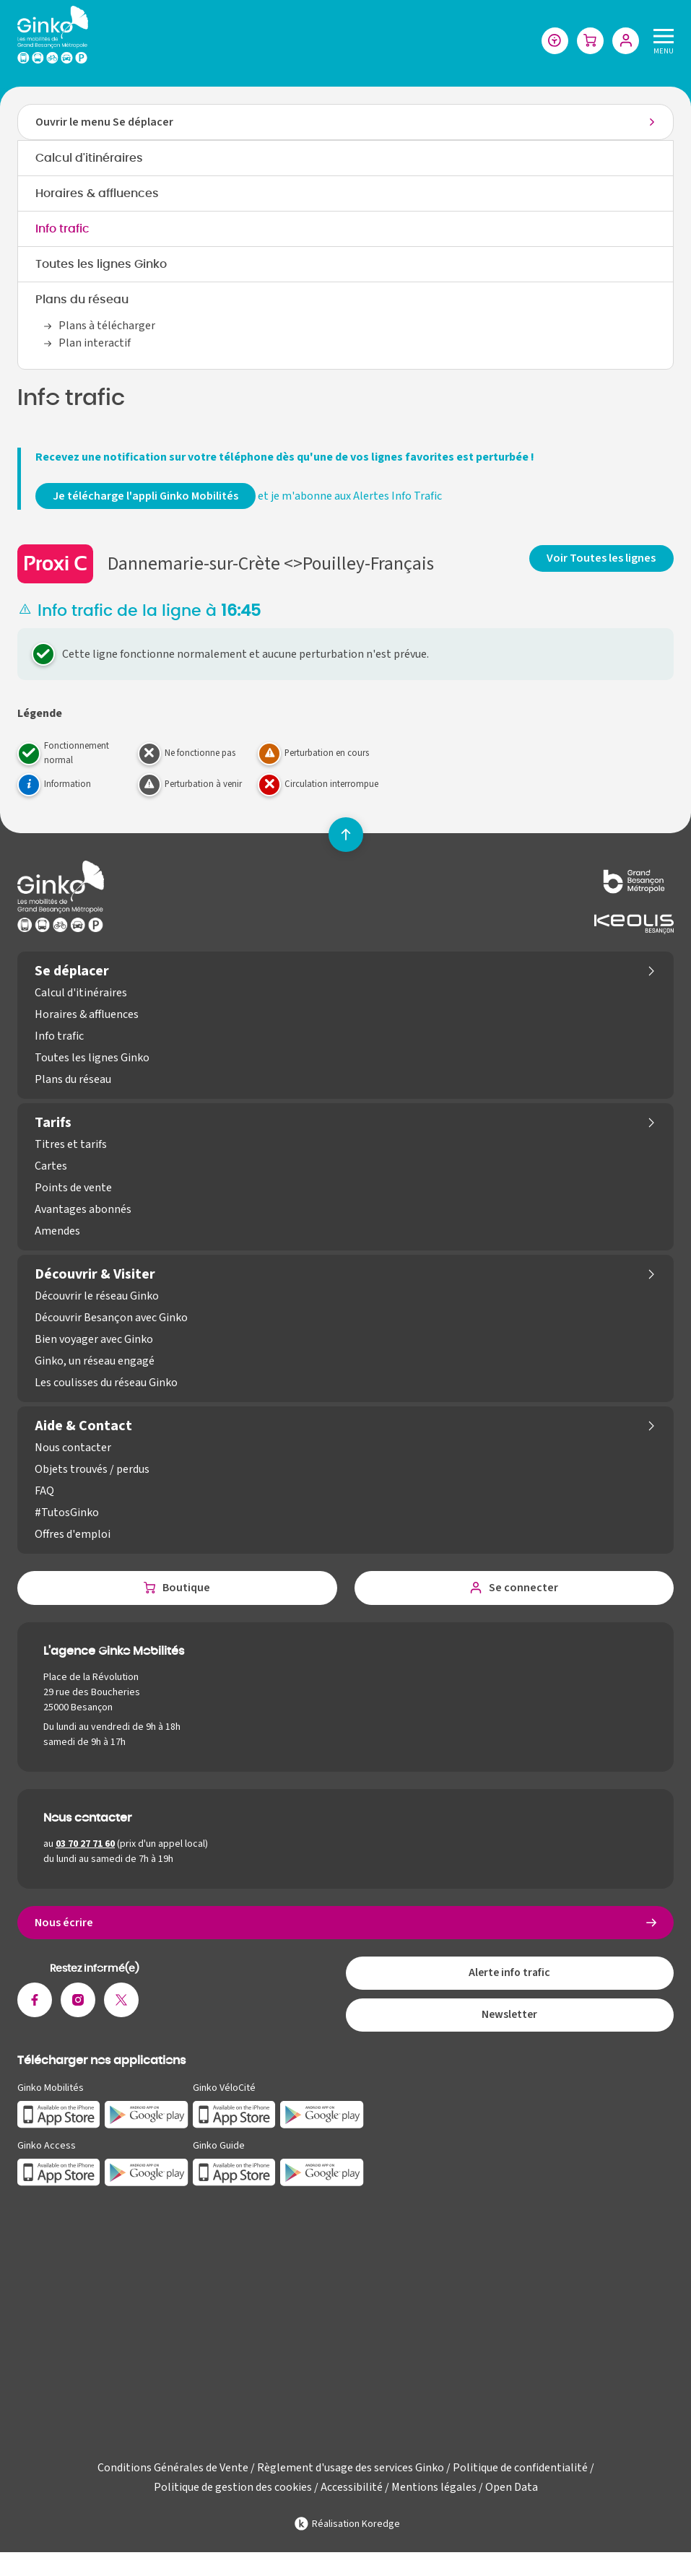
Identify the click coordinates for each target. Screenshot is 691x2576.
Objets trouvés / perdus (92, 1471)
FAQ (44, 1492)
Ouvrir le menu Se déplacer (104, 123)
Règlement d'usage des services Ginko (350, 2474)
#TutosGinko (67, 1514)
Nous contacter (73, 1449)
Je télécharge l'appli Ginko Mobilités (145, 497)
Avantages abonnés (83, 1211)
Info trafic (62, 230)
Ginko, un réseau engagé (95, 1362)
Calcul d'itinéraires (89, 159)
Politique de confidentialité (520, 2474)
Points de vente (73, 1189)
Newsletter (510, 2021)
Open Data (511, 2494)
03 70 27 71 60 (85, 1846)
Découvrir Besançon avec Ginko (111, 1319)
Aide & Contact (83, 1427)
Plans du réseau (82, 301)
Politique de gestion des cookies (233, 2494)
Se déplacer (72, 972)
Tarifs (53, 1124)
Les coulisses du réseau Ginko (106, 1384)
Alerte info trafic (509, 1977)
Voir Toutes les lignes (601, 559)
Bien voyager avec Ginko (94, 1341)
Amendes (57, 1232)
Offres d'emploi (72, 1536)
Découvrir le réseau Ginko (97, 1297)
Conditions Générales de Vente (172, 2474)
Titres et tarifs (71, 1146)
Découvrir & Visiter (95, 1276)
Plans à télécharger (106, 327)
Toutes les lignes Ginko (101, 265)
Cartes (51, 1167)
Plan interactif (94, 344)
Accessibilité (352, 2494)
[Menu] (661, 41)
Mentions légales (434, 2494)
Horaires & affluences (97, 195)
